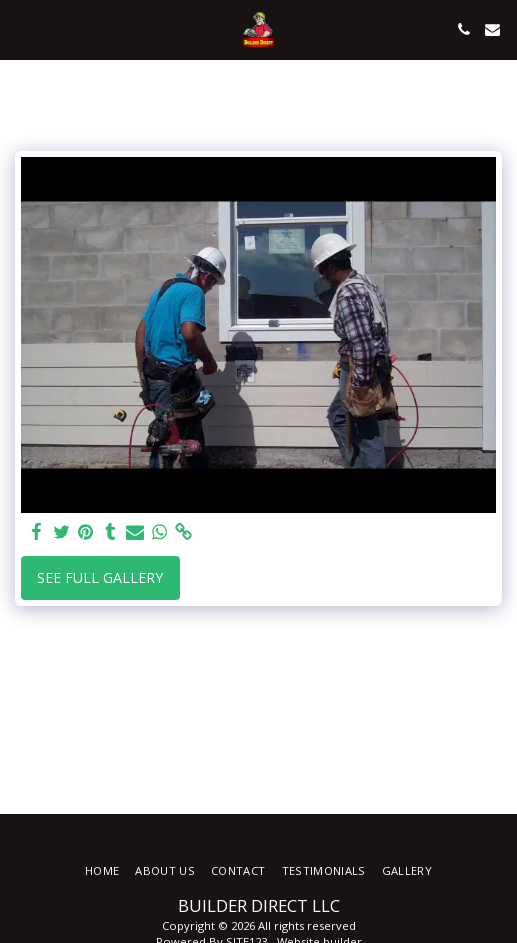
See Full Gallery (100, 577)
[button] (22, 28)
